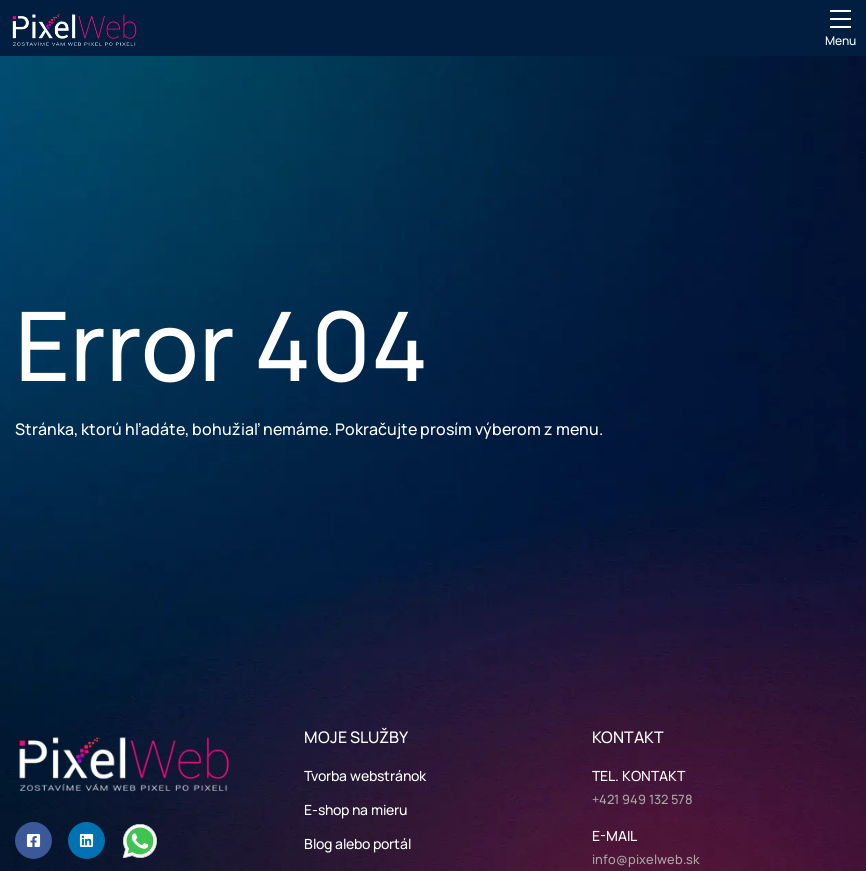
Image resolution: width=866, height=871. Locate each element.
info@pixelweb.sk (646, 859)
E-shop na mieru (355, 809)
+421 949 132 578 (642, 799)
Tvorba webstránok (365, 775)
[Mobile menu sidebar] (840, 19)
